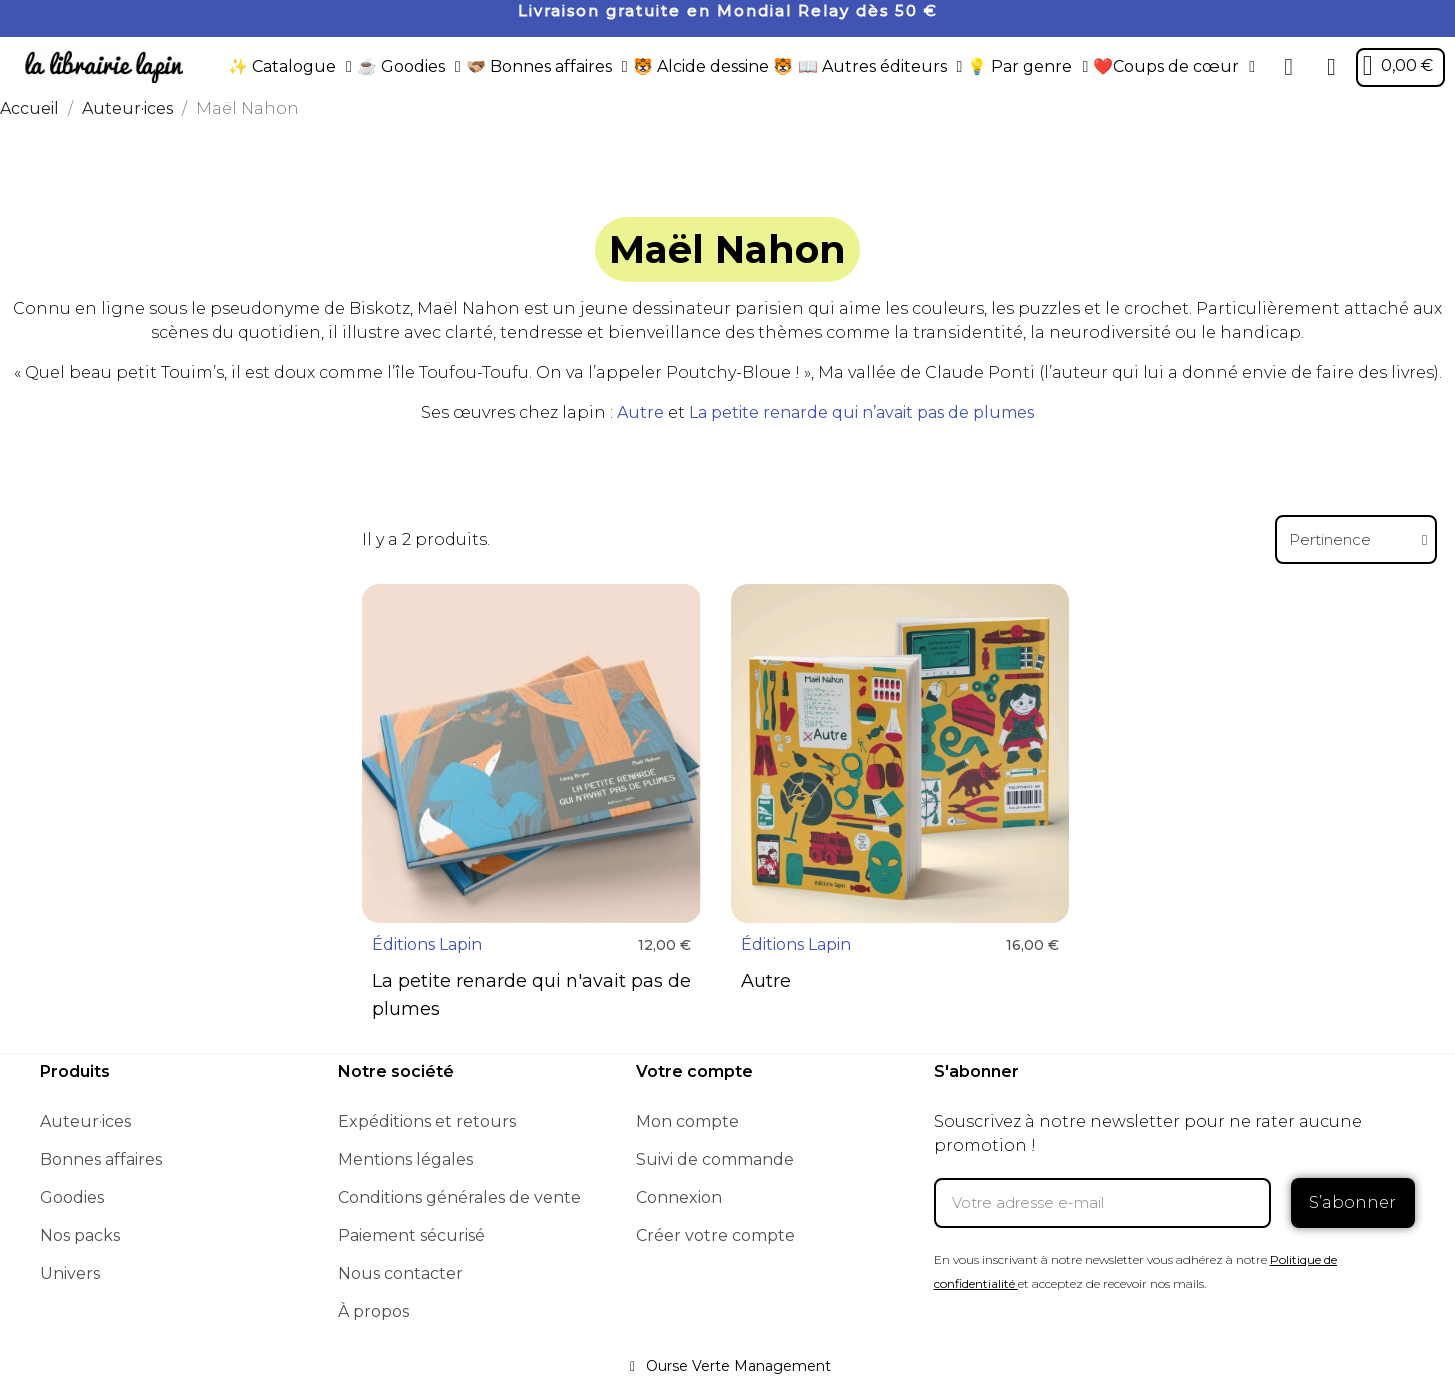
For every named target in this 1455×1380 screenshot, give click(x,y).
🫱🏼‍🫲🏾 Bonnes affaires (547, 67)
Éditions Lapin (427, 944)
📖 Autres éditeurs (880, 67)
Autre (640, 412)
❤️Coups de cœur (1174, 67)
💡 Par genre (1027, 67)
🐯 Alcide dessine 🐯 (713, 66)
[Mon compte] (1331, 67)
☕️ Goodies (409, 67)
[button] (1289, 67)
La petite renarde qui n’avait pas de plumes (861, 412)
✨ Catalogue (290, 67)
